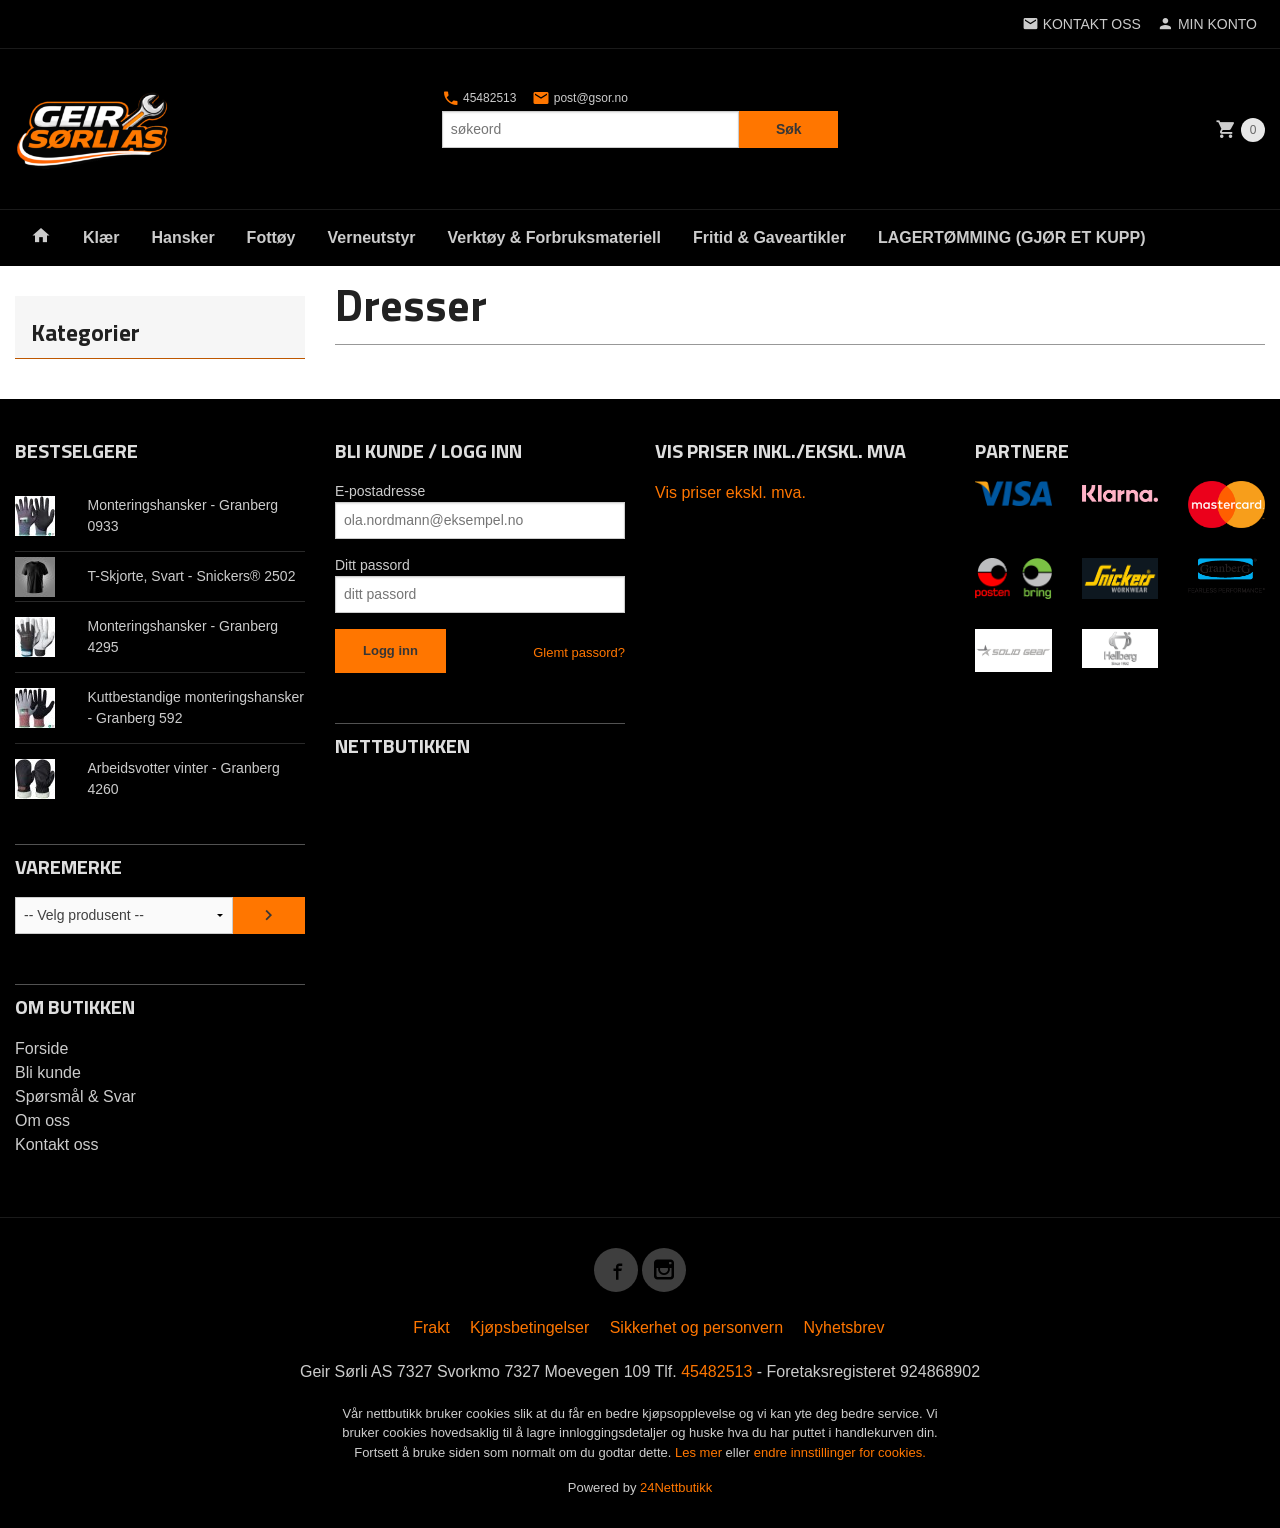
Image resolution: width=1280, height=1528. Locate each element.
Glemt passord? (579, 652)
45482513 (479, 98)
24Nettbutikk (676, 1487)
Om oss (42, 1120)
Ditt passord (372, 565)
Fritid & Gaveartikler (769, 237)
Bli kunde (48, 1072)
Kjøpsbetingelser (529, 1327)
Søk (789, 129)
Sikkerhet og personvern (696, 1327)
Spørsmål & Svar (75, 1096)
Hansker (182, 237)
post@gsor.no (580, 98)
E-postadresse (380, 491)
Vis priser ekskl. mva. (730, 492)
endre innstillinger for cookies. (840, 1452)
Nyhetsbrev (844, 1327)
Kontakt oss (57, 1144)
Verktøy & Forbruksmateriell (554, 237)
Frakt (431, 1327)
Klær (101, 237)
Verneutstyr (371, 237)
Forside (41, 1048)
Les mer (700, 1452)
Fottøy (271, 237)
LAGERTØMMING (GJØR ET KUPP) (1012, 237)
